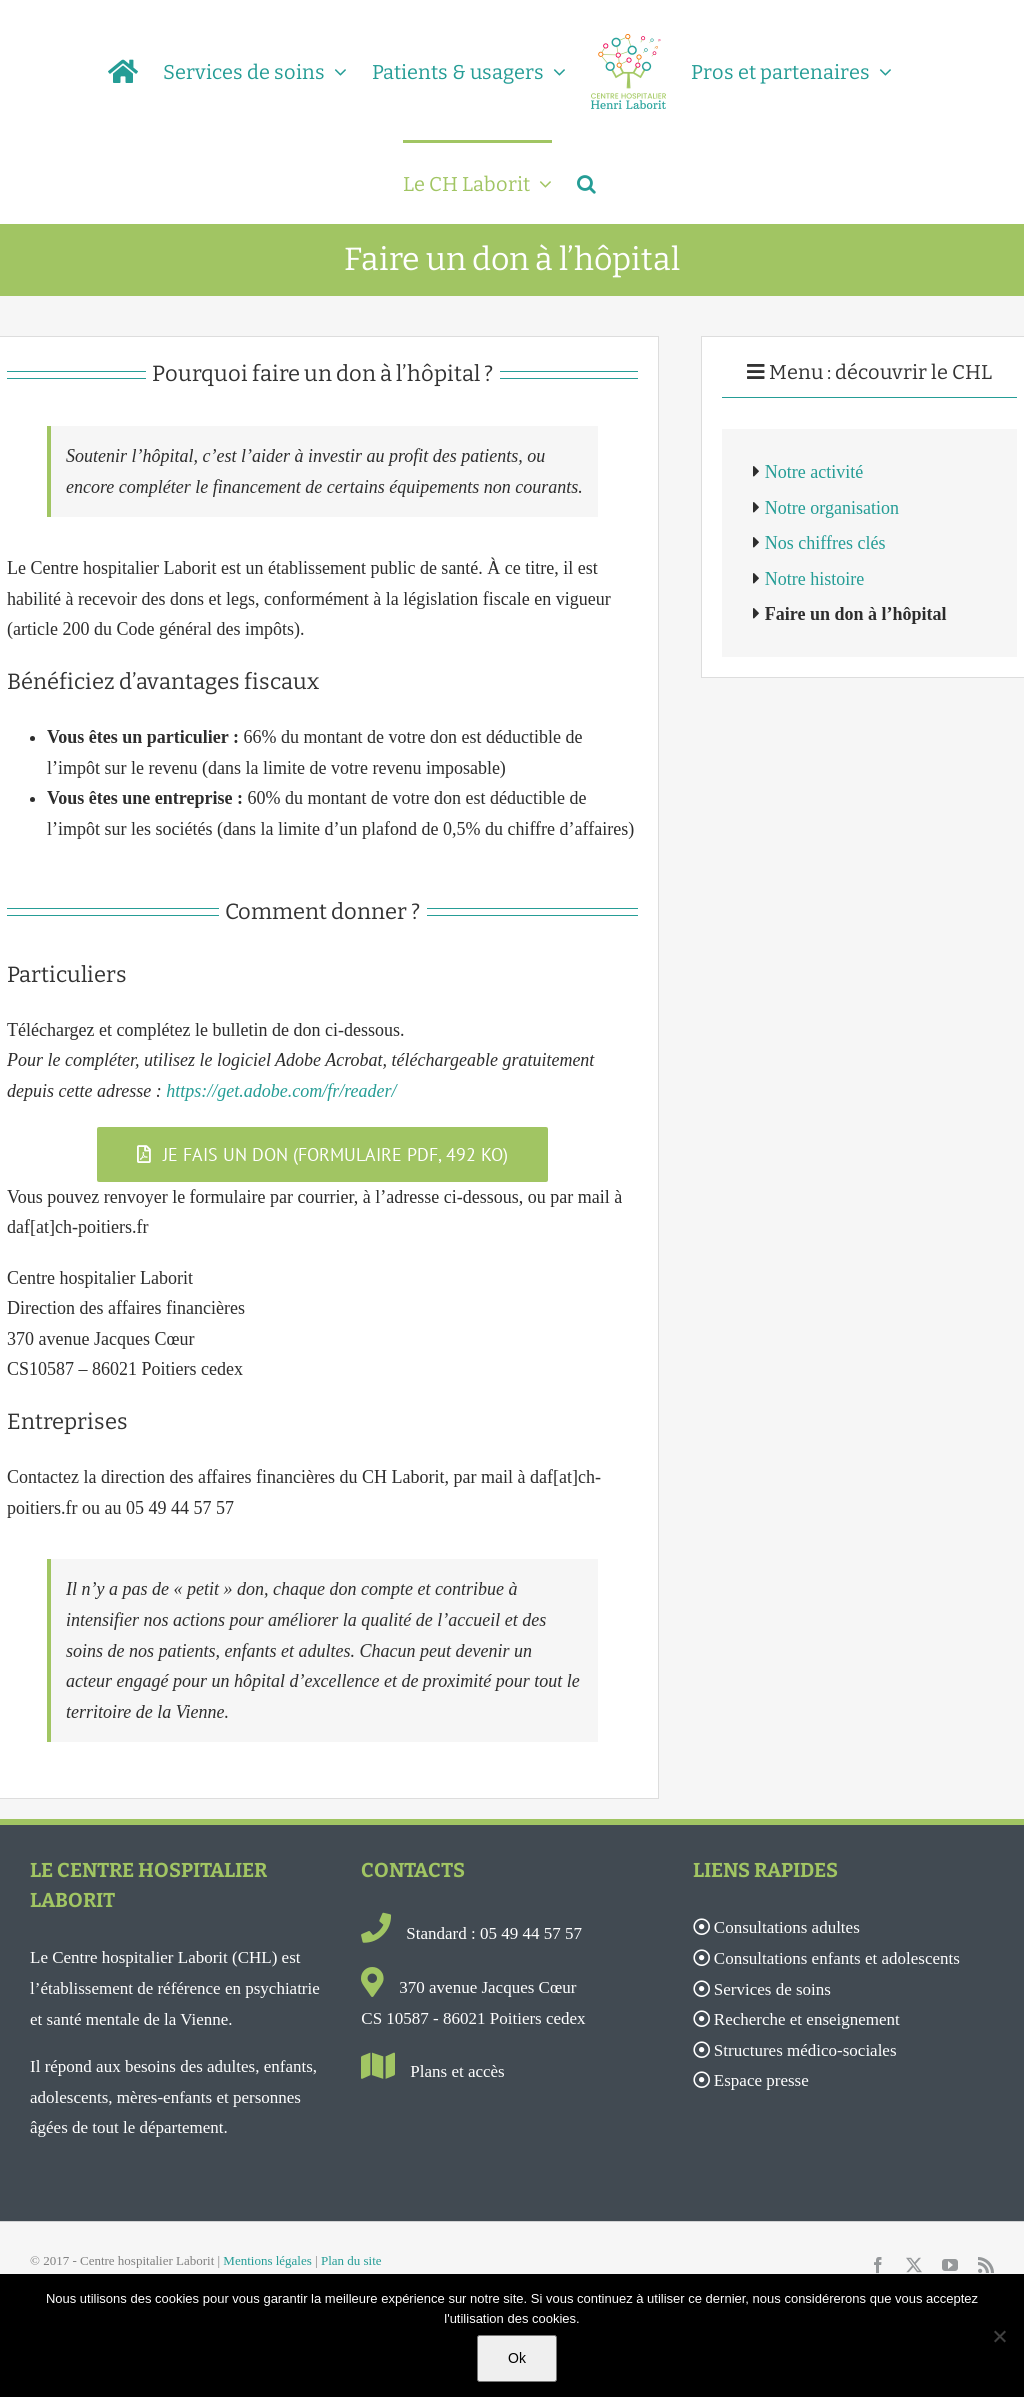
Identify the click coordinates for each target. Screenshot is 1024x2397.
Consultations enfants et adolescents (837, 1958)
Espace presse (761, 2080)
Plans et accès (457, 2071)
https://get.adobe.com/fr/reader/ (281, 1091)
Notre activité (814, 472)
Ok (517, 2358)
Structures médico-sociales (805, 2050)
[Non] (999, 2336)
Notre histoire (814, 579)
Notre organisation (832, 508)
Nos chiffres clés (825, 543)
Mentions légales (267, 2260)
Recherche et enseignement (807, 2019)
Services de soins (772, 1989)
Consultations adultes (787, 1927)
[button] (586, 182)
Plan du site (351, 2260)
